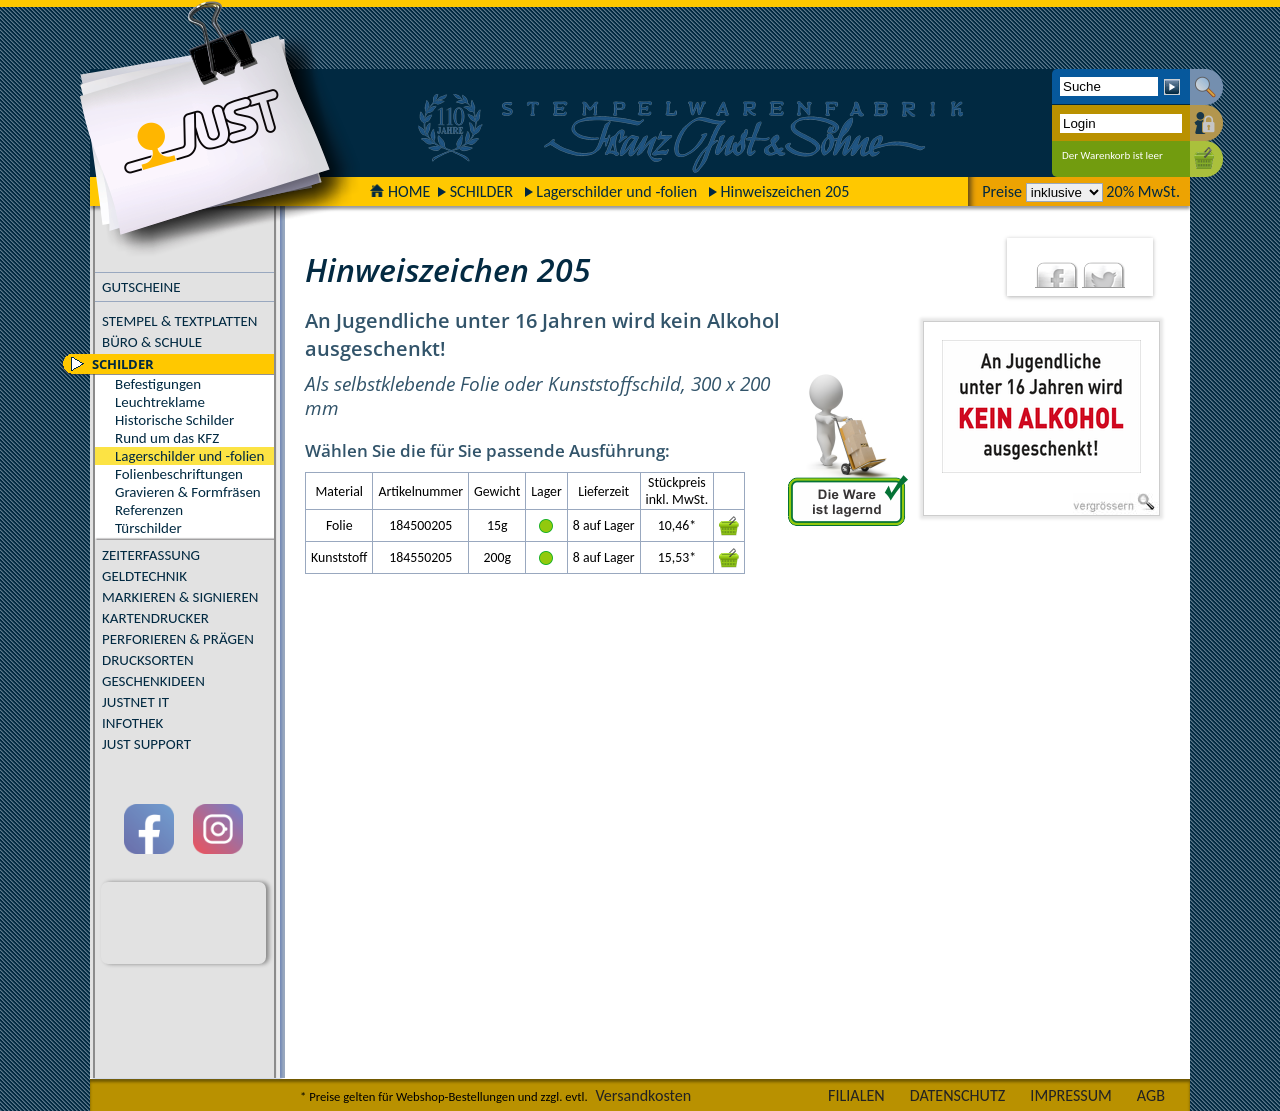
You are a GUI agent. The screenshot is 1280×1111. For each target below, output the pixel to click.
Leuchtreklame (160, 402)
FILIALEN (856, 1095)
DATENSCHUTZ (958, 1095)
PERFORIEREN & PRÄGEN (178, 639)
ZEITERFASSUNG (151, 555)
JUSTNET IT (135, 702)
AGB (1151, 1095)
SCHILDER (481, 191)
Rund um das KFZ (167, 438)
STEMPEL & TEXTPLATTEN (179, 321)
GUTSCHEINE (141, 287)
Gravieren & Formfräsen (188, 492)
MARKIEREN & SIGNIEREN (180, 597)
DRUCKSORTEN (148, 660)
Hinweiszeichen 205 (784, 191)
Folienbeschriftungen (179, 474)
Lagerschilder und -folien (616, 191)
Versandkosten (643, 1095)
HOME (400, 191)
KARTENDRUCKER (155, 618)
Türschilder (148, 528)
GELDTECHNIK (144, 576)
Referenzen (149, 510)
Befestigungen (158, 384)
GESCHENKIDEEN (153, 681)
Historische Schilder (174, 420)
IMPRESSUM (1071, 1095)
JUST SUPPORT (146, 744)
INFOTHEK (132, 723)
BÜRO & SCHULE (152, 342)
